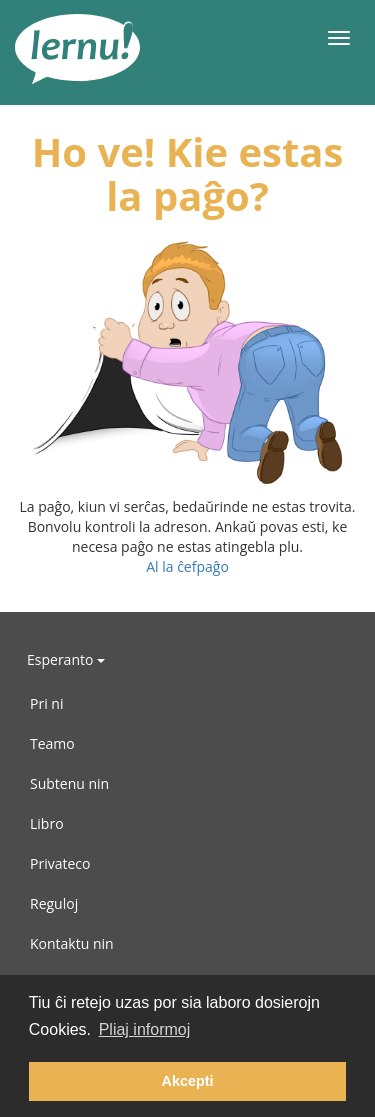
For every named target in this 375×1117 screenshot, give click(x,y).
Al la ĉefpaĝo (187, 566)
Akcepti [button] (188, 1081)
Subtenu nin (69, 783)
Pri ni (46, 703)
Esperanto (66, 659)
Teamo (52, 743)
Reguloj (54, 903)
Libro (47, 823)
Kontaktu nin (72, 943)
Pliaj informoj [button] (145, 1029)
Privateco (60, 863)
